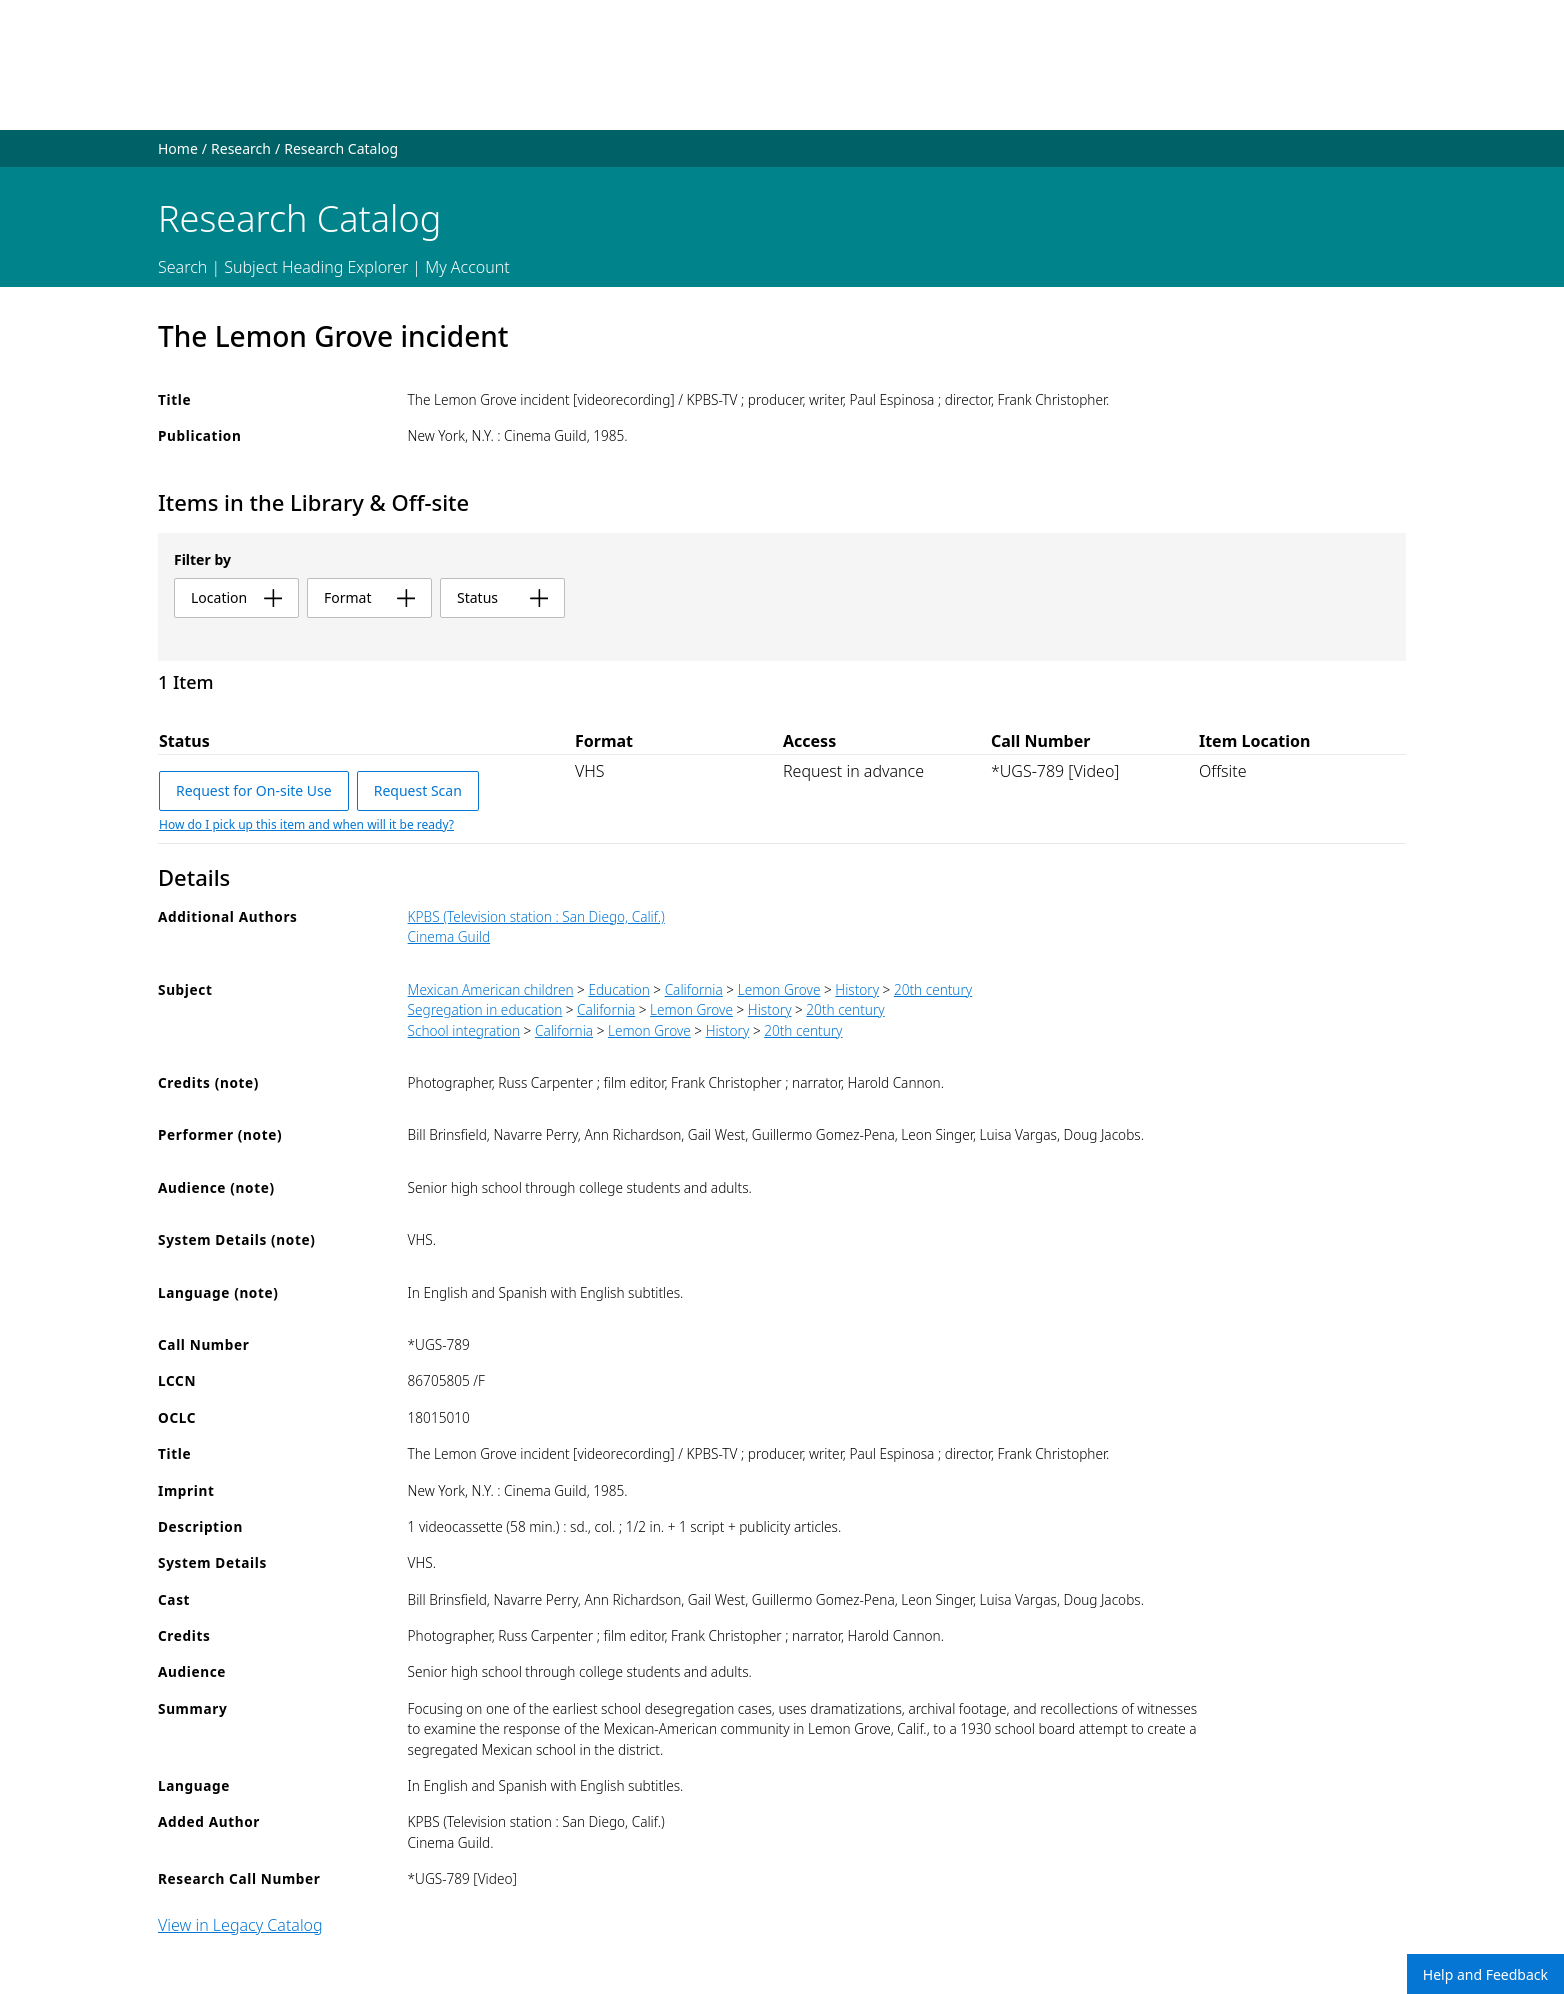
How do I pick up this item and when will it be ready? (306, 824)
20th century (933, 989)
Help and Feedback (1485, 1974)
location (236, 597)
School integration (464, 1030)
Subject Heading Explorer (316, 267)
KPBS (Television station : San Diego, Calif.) (536, 916)
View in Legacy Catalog (240, 1925)
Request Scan (418, 790)
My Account (467, 267)
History (857, 989)
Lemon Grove (779, 989)
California (694, 989)
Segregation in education (485, 1009)
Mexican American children (491, 989)
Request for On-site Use (254, 790)
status (502, 597)
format (369, 597)
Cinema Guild (449, 936)
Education (618, 989)
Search (182, 267)
